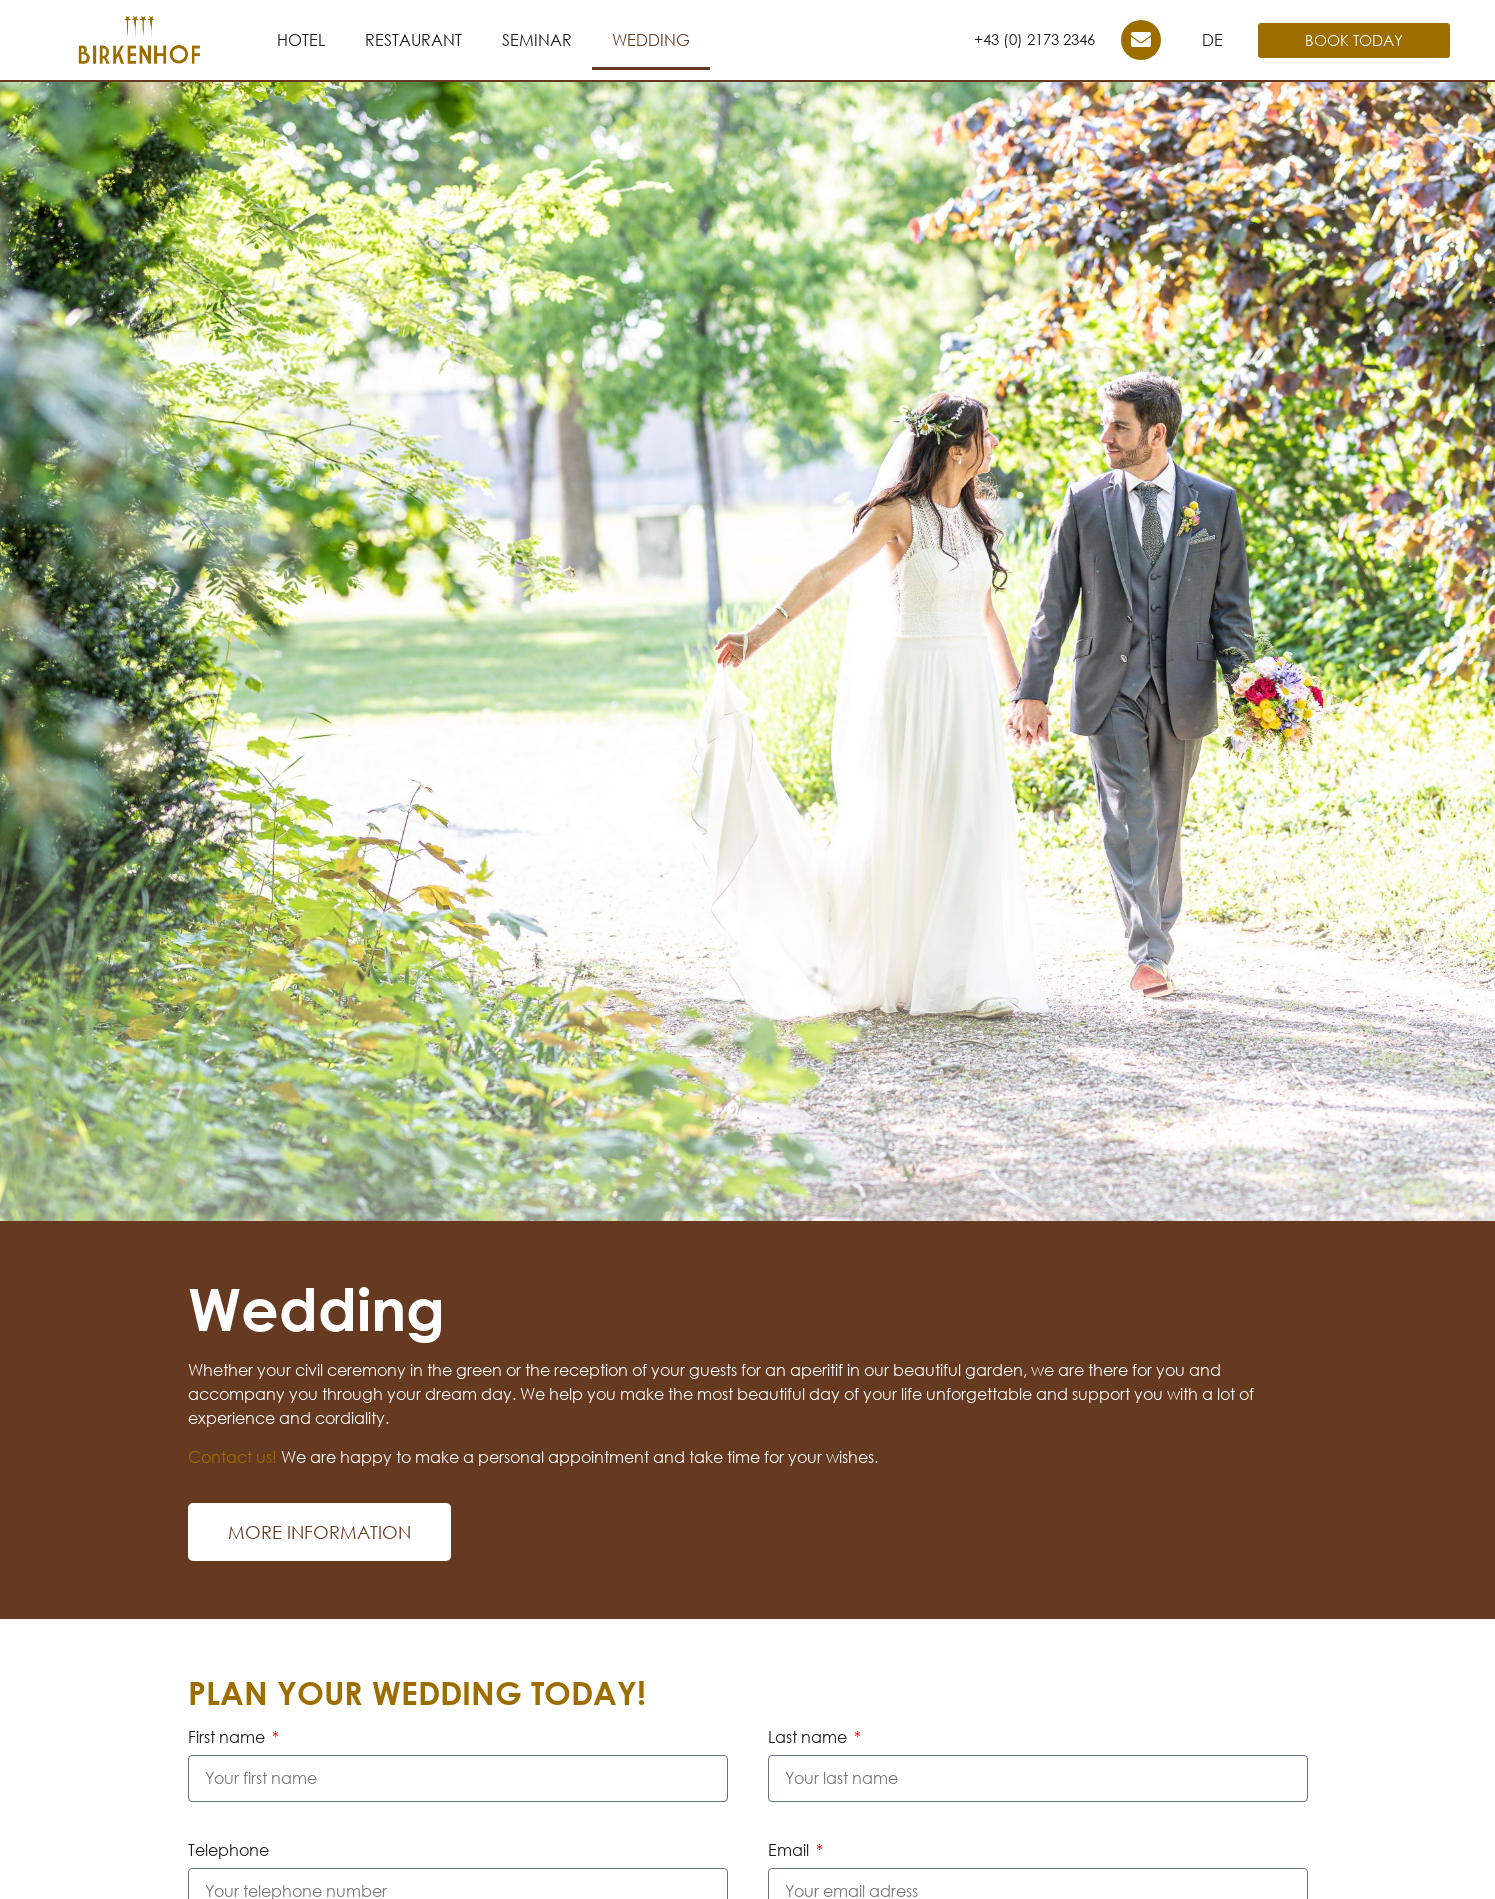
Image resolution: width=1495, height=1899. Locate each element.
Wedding (651, 40)
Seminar (537, 40)
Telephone (228, 1851)
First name (228, 1738)
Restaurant (413, 40)
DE (1212, 40)
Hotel (301, 40)
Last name (809, 1738)
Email (790, 1851)
